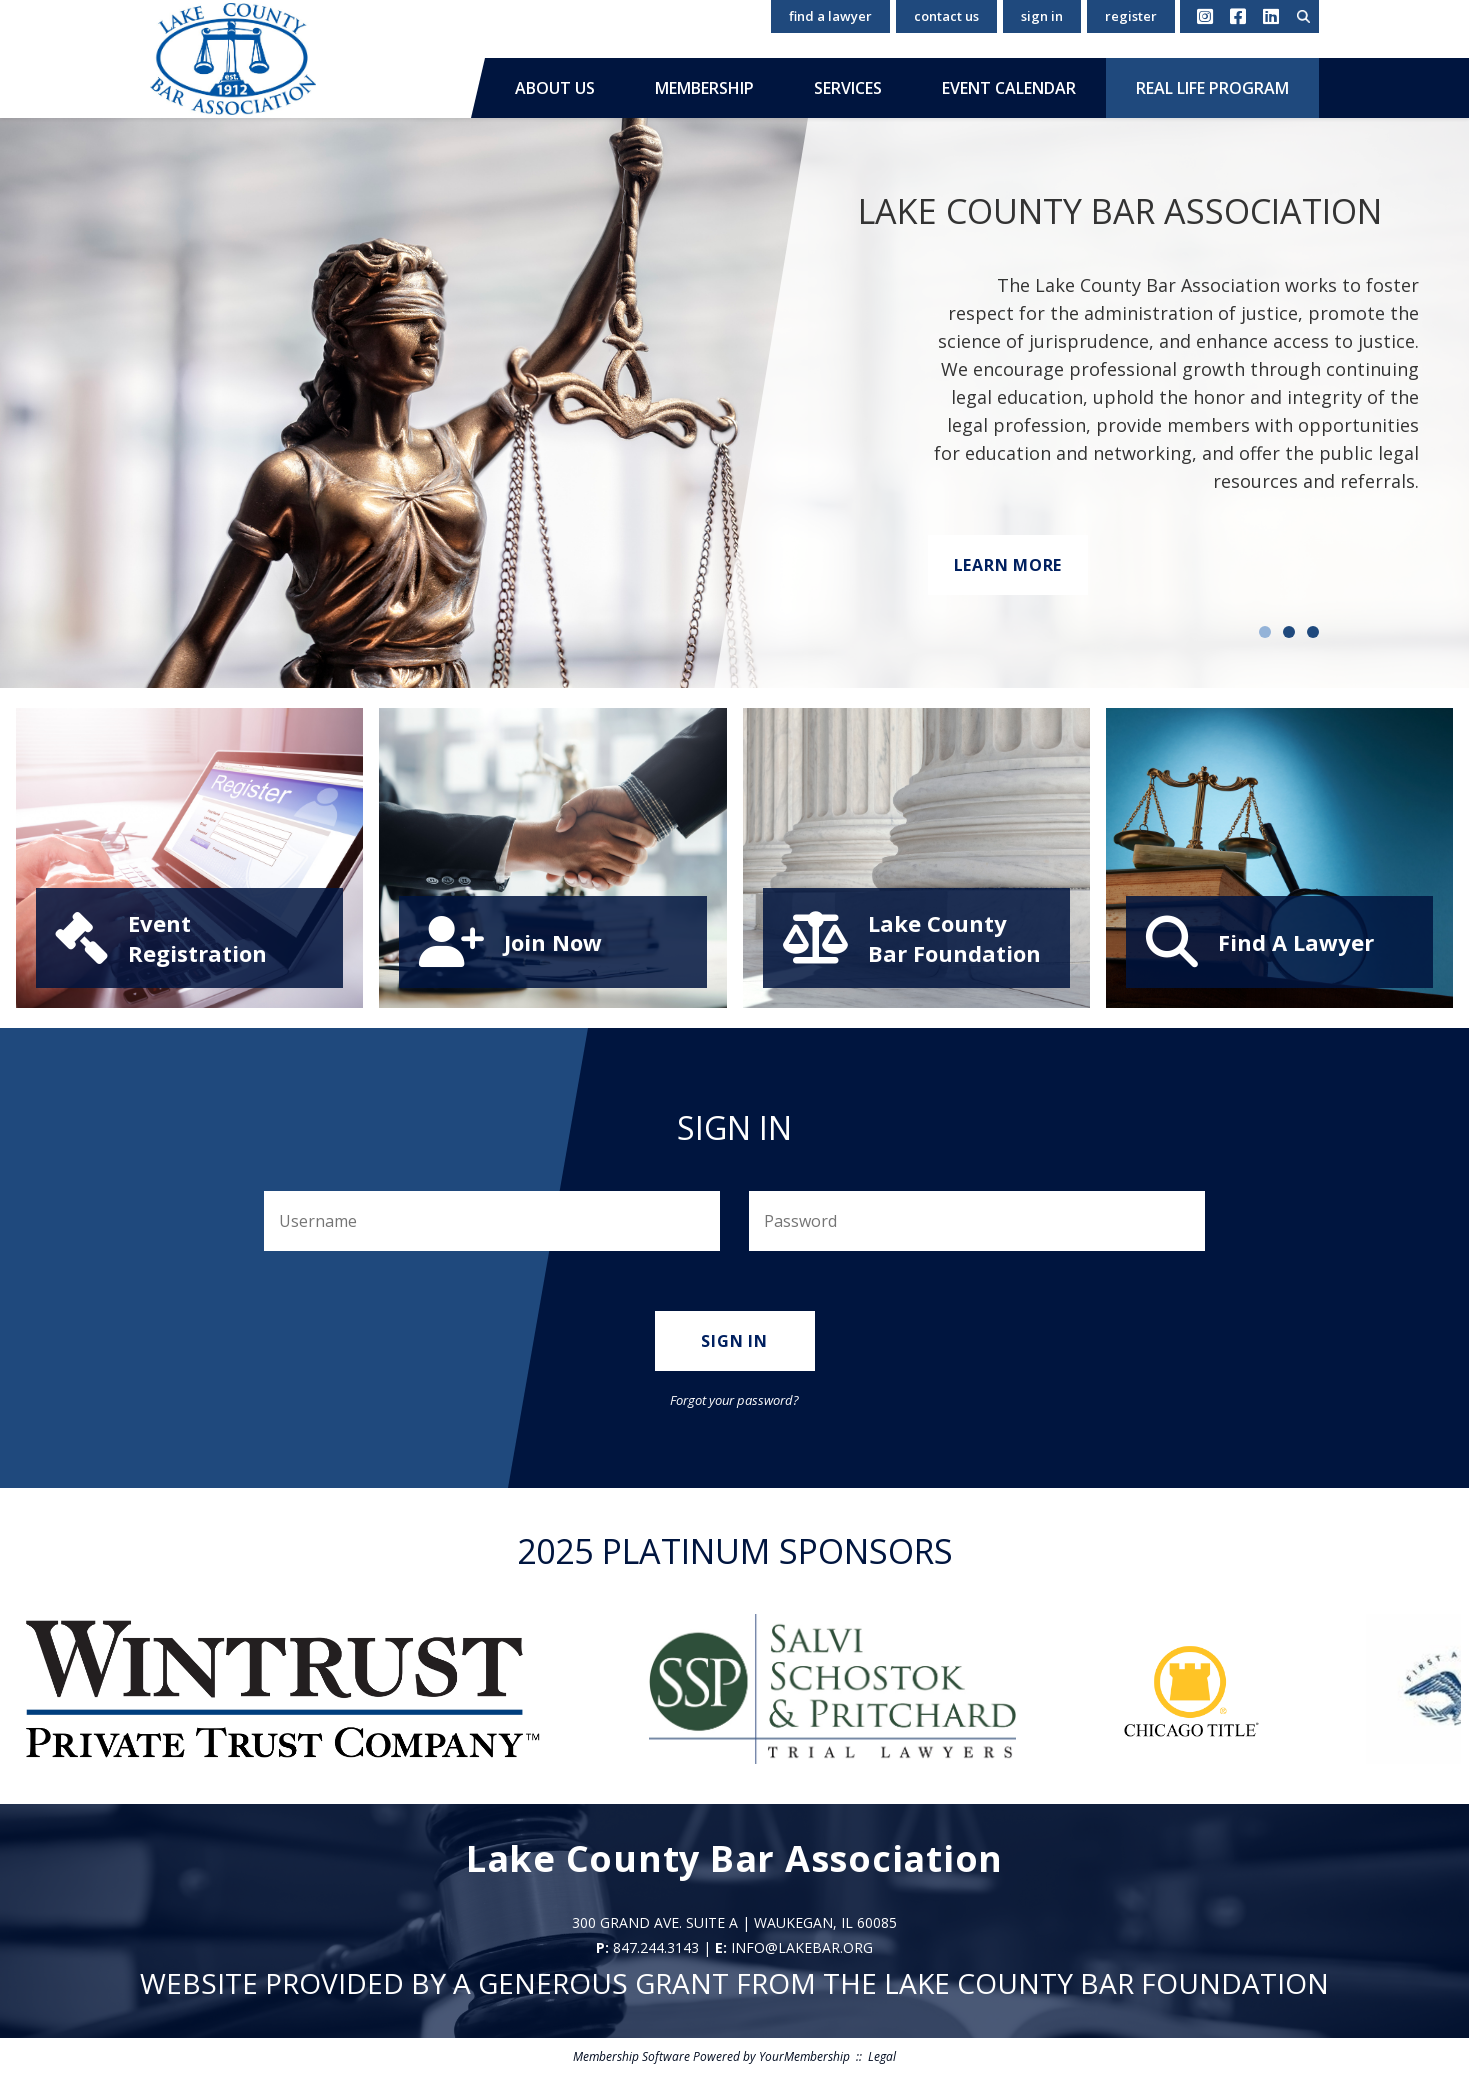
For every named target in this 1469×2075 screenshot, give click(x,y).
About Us (555, 88)
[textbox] (1303, 16)
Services (848, 88)
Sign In (1042, 16)
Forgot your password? (734, 1400)
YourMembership (804, 2056)
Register (1131, 16)
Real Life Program (1212, 88)
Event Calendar (1009, 88)
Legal (882, 2056)
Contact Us (946, 16)
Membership (704, 88)
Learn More (1008, 565)
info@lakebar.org (802, 1947)
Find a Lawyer (830, 16)
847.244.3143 (656, 1947)
